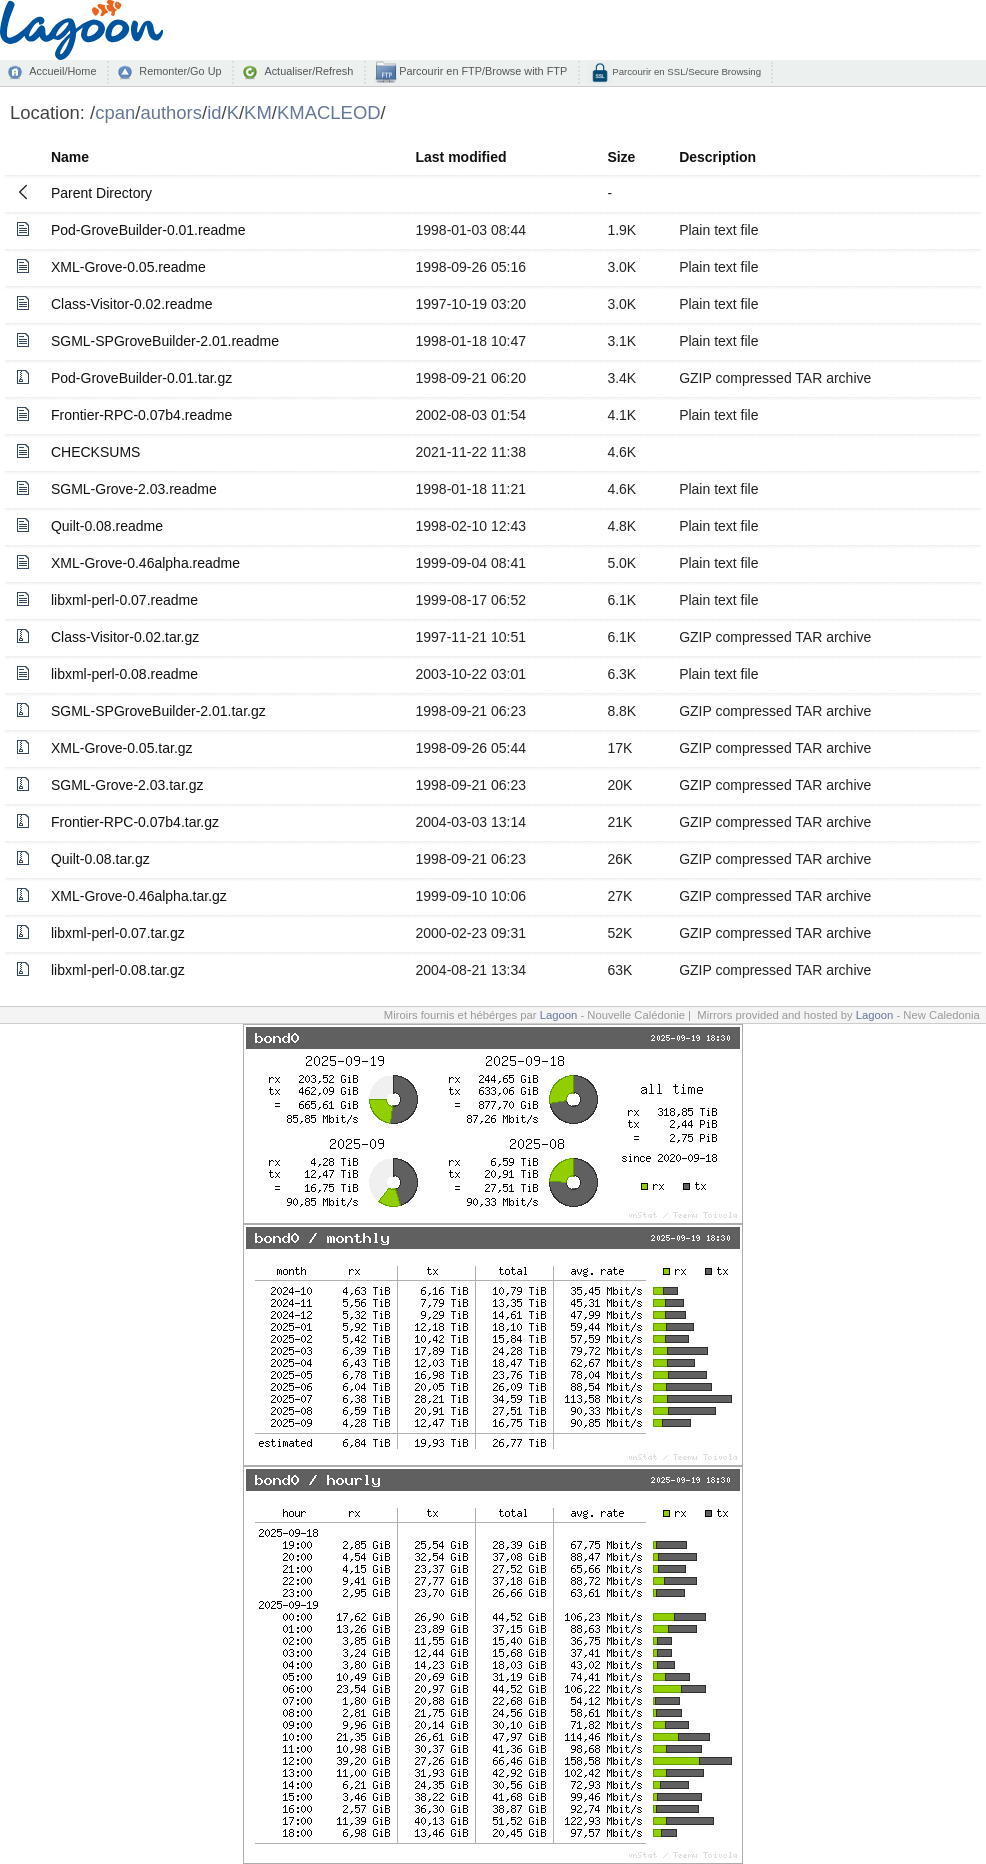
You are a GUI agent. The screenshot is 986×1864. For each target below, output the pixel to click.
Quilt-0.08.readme (107, 526)
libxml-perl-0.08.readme (124, 674)
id (214, 112)
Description (717, 157)
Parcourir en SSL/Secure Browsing (685, 71)
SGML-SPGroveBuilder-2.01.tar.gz (158, 711)
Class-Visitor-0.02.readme (132, 304)
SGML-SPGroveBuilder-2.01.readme (165, 341)
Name (70, 157)
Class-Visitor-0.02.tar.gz (125, 637)
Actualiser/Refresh (308, 71)
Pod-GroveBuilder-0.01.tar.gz (141, 378)
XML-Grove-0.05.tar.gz (122, 748)
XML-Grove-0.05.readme (128, 267)
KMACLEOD (329, 112)
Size (621, 157)
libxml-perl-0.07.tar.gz (118, 933)
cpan (115, 112)
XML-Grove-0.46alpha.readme (145, 563)
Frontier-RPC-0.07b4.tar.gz (135, 822)
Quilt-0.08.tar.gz (100, 859)
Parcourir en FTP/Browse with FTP (481, 71)
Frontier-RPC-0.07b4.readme (141, 415)
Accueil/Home (62, 71)
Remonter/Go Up (180, 71)
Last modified (460, 157)
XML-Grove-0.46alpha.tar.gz (139, 896)
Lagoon (559, 1015)
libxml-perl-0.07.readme (124, 600)
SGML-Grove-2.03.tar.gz (127, 785)
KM (258, 112)
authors (171, 112)
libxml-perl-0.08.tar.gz (118, 970)
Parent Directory (101, 193)
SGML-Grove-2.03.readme (134, 489)
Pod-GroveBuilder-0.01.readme (148, 230)
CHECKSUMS (95, 452)
